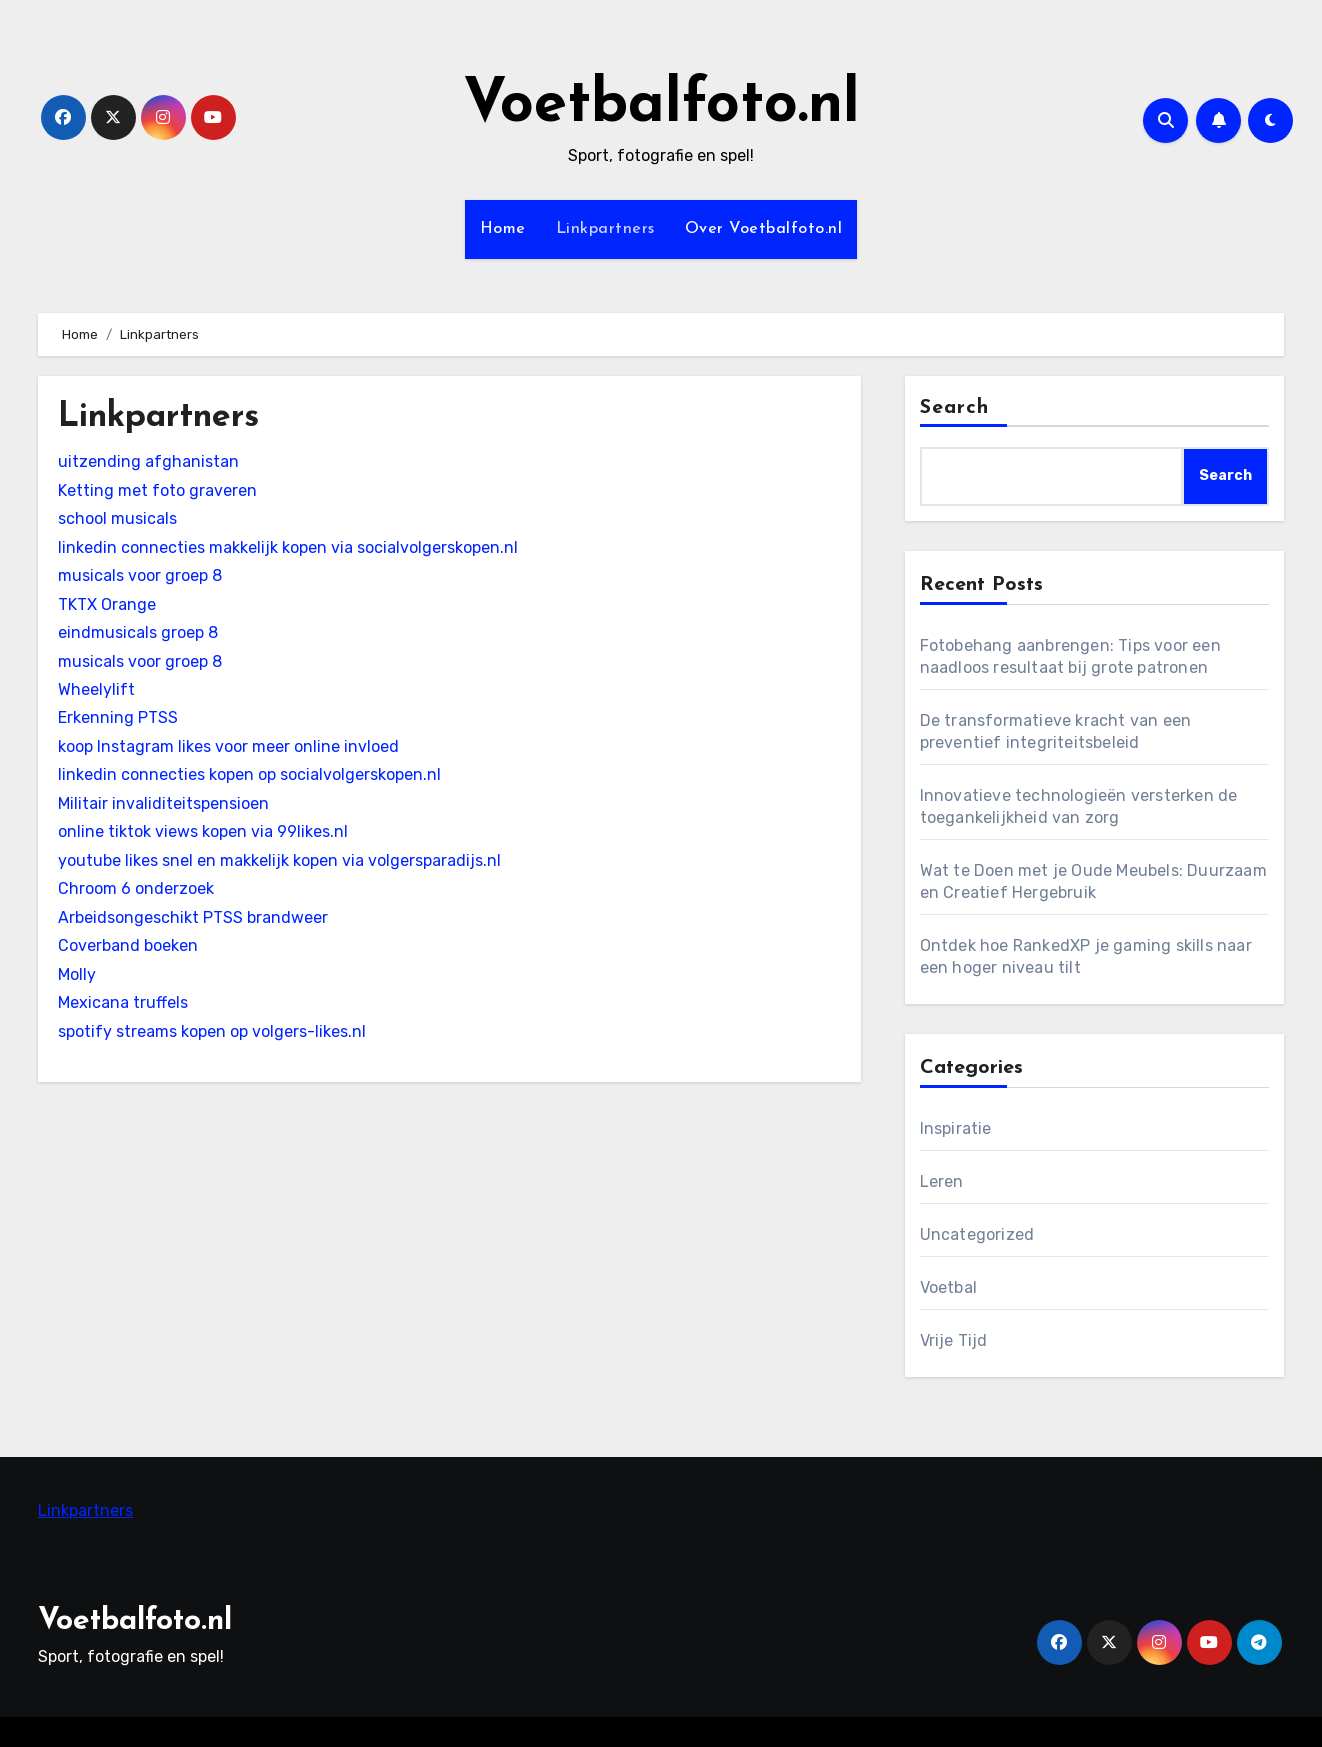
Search (955, 408)
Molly (77, 974)
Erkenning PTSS (118, 717)
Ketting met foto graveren (157, 490)
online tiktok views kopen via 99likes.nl (203, 831)
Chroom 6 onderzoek (136, 888)
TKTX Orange (107, 604)
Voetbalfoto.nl (661, 106)
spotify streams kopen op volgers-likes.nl (212, 1031)
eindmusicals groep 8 (138, 632)
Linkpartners (605, 229)
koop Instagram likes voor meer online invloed (228, 746)
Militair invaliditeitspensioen (163, 803)
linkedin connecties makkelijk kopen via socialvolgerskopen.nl (288, 547)
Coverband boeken (128, 945)
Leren (942, 1181)
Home (503, 229)
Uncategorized (977, 1234)
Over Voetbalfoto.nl (764, 229)
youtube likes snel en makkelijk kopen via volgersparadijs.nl (279, 860)
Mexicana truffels (123, 1002)
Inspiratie (956, 1128)
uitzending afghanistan (148, 461)
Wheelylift (96, 689)
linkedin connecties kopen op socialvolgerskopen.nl (249, 774)
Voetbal (948, 1287)
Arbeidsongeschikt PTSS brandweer (193, 917)
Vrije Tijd (954, 1340)
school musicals (117, 518)
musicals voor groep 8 (140, 575)
